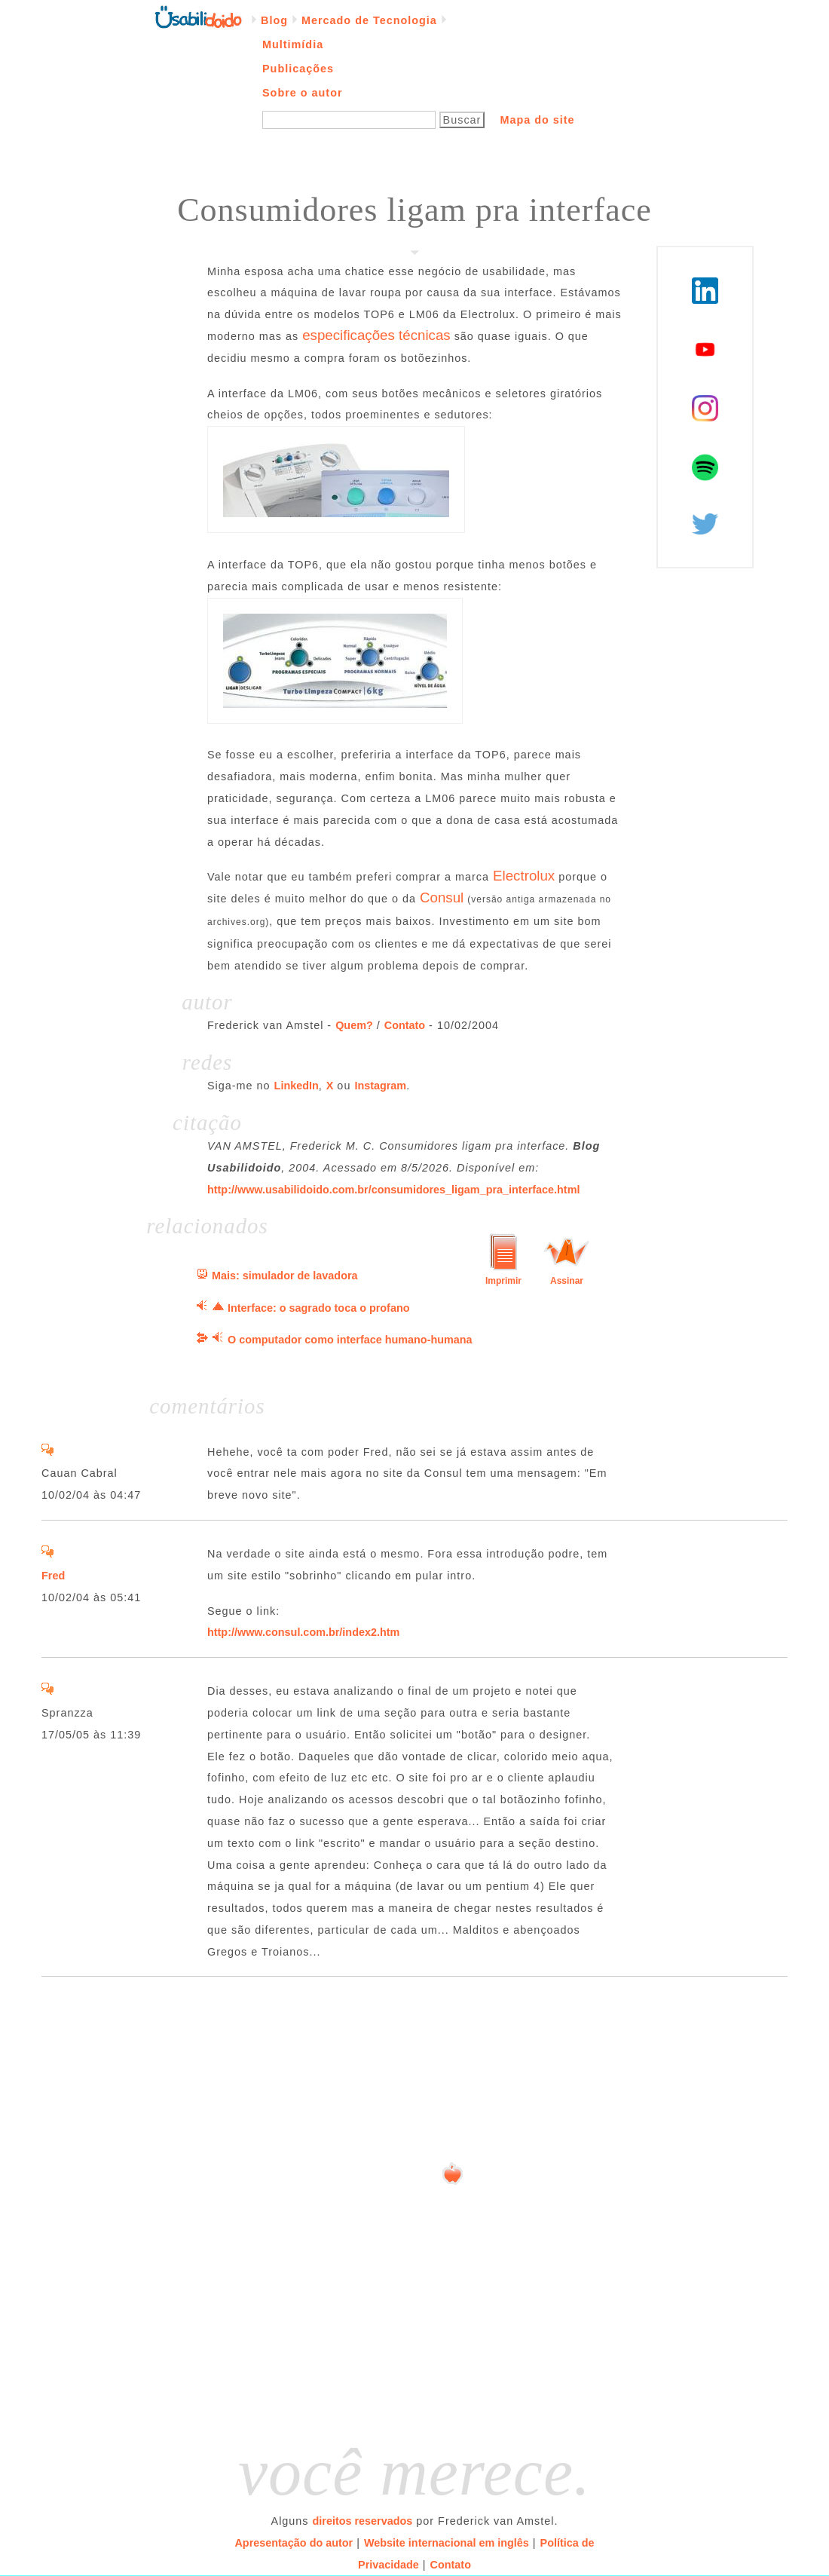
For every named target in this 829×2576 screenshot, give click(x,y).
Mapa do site (537, 120)
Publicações (298, 69)
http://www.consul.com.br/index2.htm (303, 1632)
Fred (53, 1576)
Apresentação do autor (293, 2543)
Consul (441, 897)
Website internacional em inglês (446, 2543)
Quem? (354, 1025)
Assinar (566, 1281)
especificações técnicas (376, 335)
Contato (404, 1025)
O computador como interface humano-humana (350, 1340)
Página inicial (198, 16)
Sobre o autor (302, 93)
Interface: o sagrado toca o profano (318, 1308)
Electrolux (524, 876)
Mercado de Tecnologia (369, 20)
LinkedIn (296, 1086)
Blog (274, 20)
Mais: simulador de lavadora (285, 1276)
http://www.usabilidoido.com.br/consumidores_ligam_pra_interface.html (393, 1190)
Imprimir (503, 1281)
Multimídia (292, 44)
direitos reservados (363, 2521)
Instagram (380, 1086)
